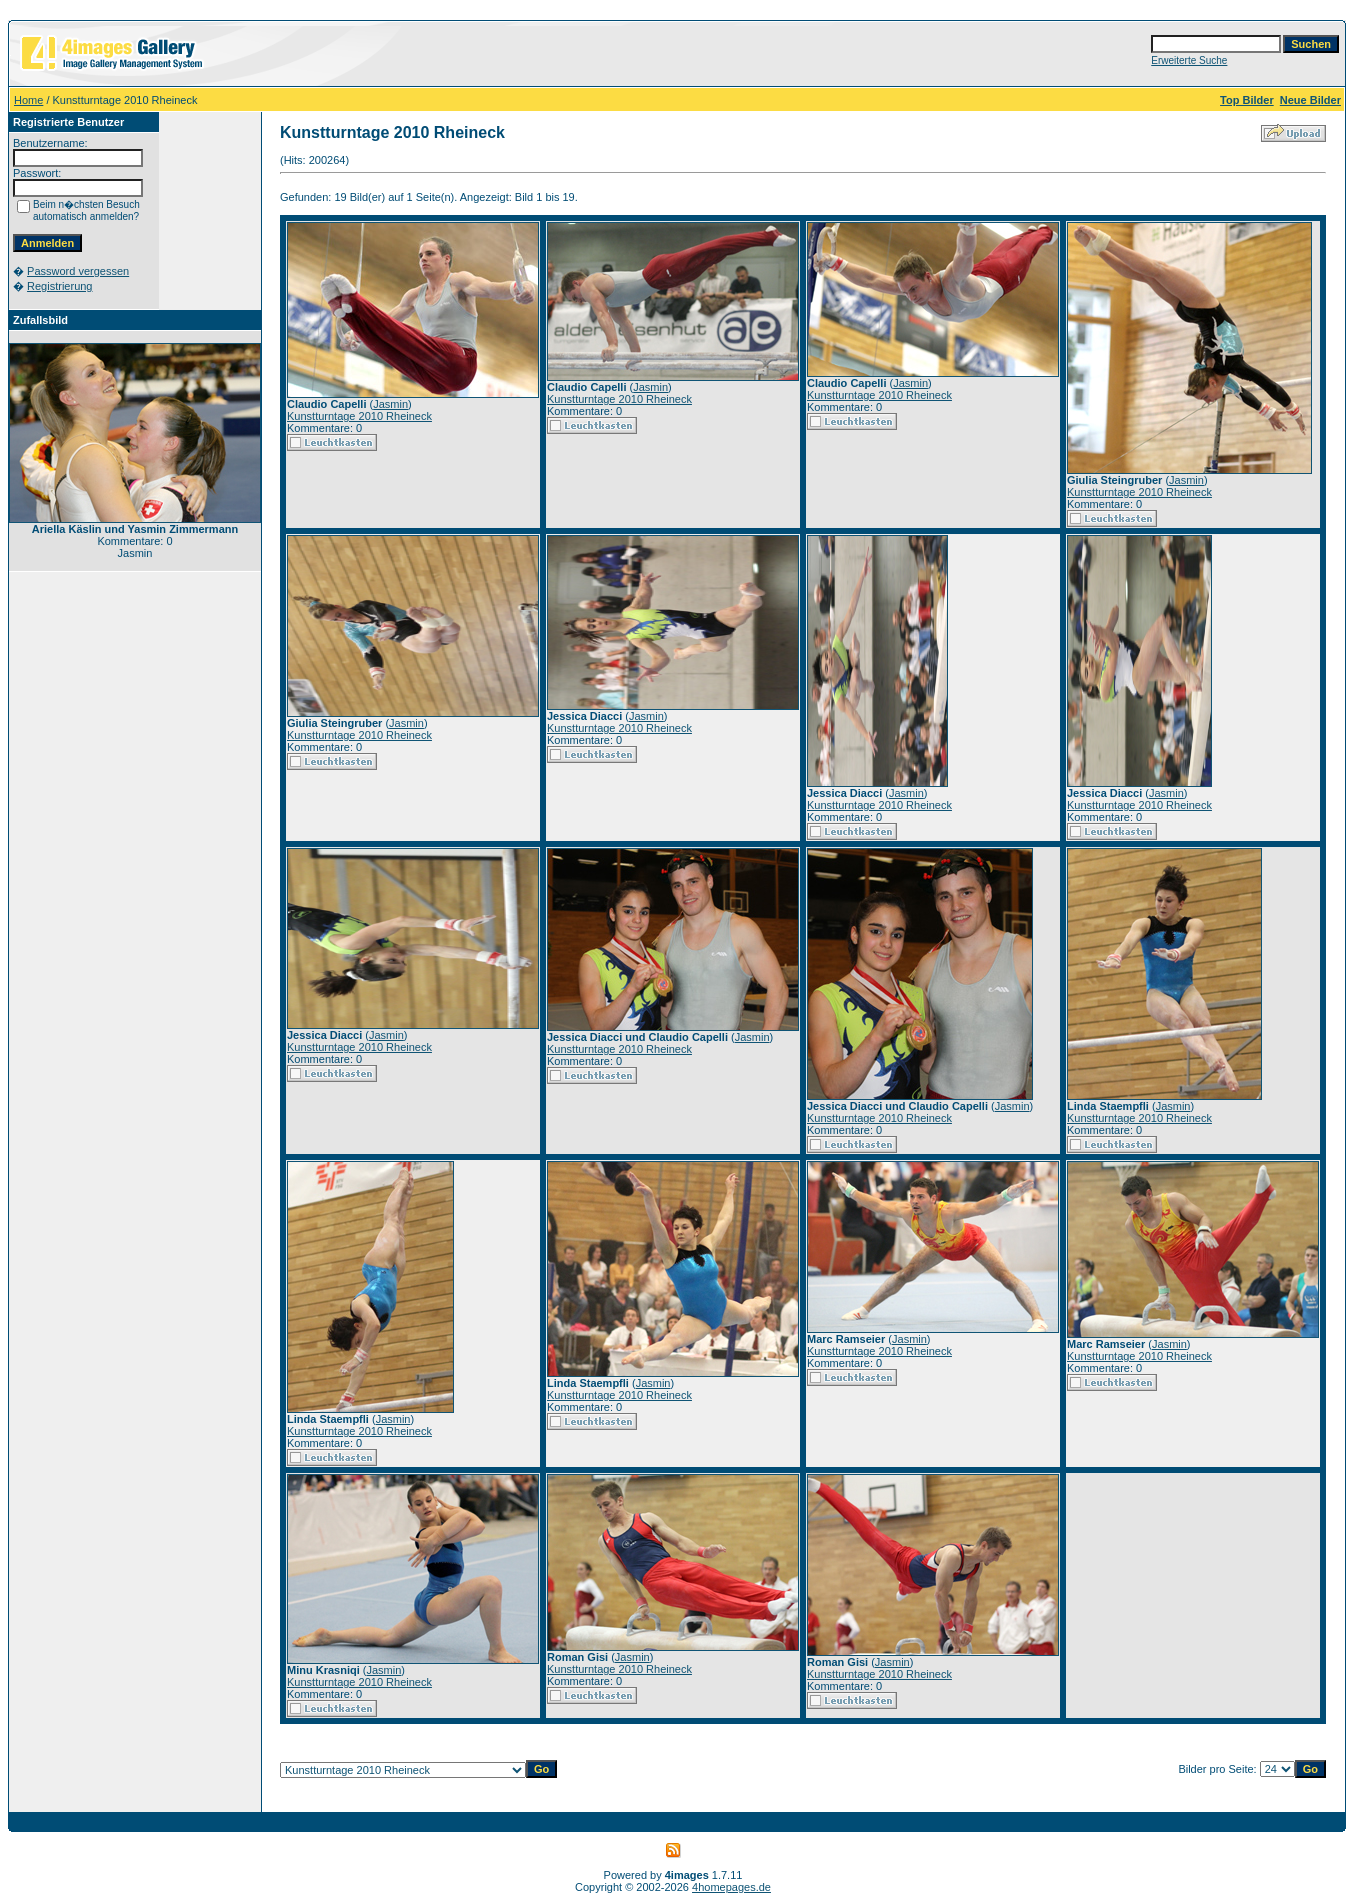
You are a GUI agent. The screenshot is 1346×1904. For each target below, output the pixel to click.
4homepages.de (731, 1887)
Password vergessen (78, 271)
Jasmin (390, 404)
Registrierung (59, 286)
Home (28, 100)
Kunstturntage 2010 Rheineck (359, 416)
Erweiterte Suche (1189, 60)
